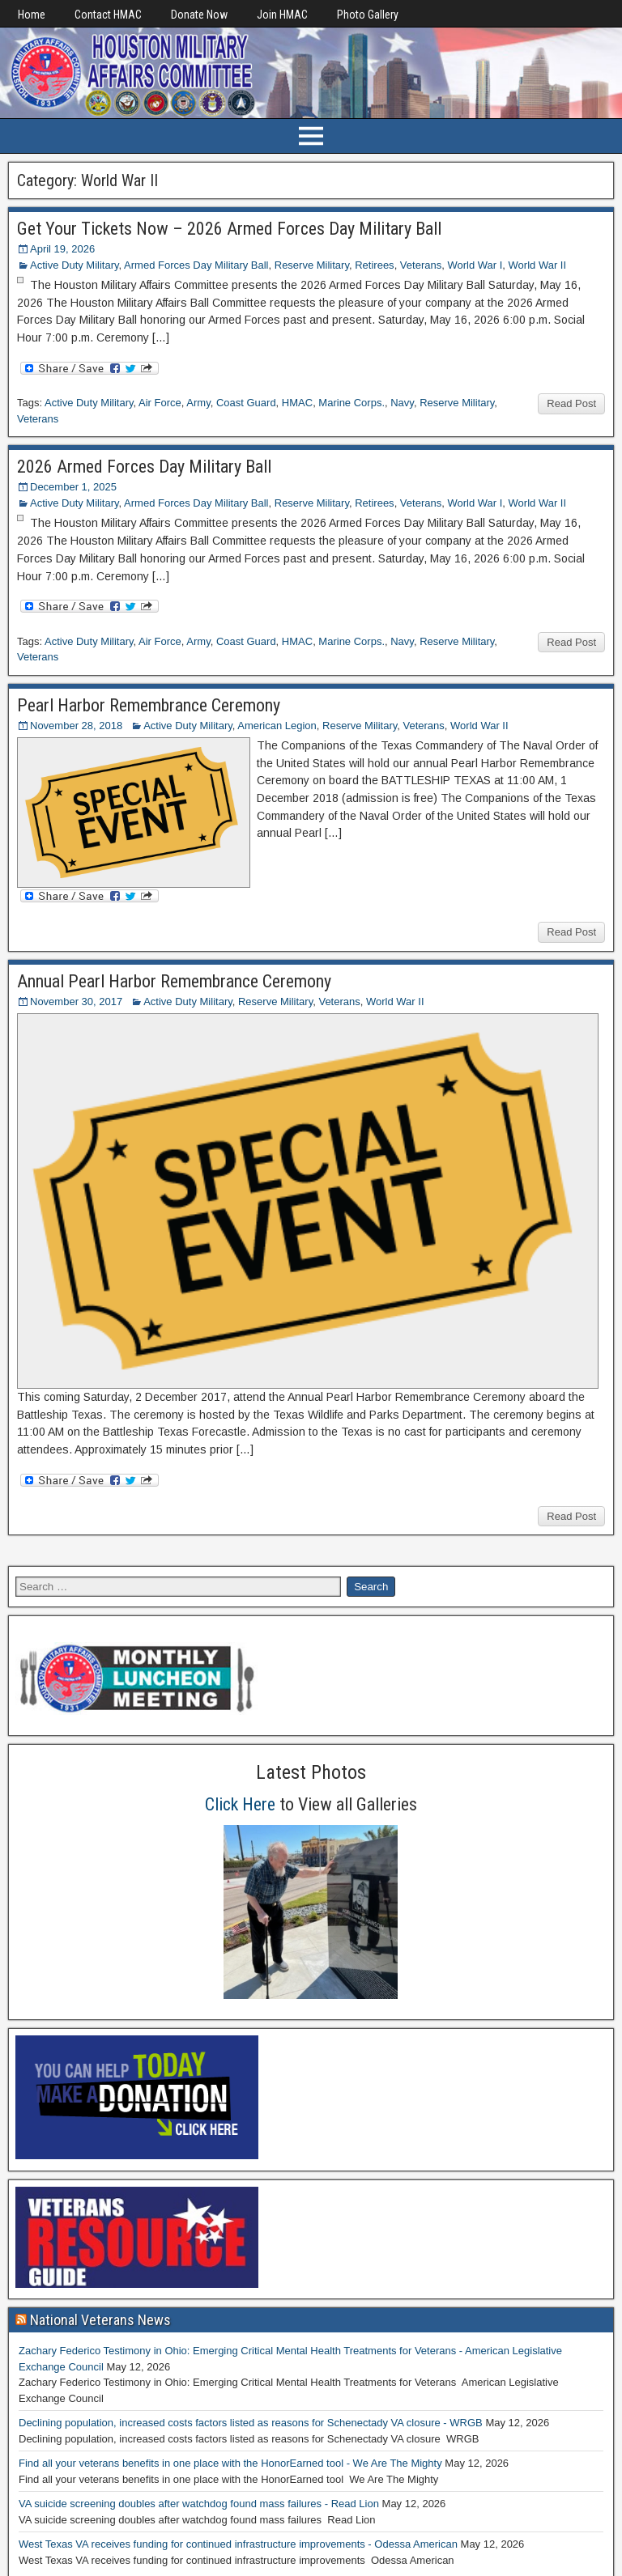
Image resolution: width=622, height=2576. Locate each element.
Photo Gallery (367, 14)
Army (198, 403)
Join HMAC (282, 14)
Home (31, 14)
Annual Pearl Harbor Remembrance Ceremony (174, 981)
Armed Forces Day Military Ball (196, 265)
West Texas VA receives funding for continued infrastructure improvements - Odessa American (238, 2544)
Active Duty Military (74, 265)
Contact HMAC (108, 14)
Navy (402, 403)
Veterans (420, 265)
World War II (538, 265)
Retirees (374, 265)
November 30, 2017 (76, 1001)
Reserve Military (312, 265)
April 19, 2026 (62, 249)
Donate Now (199, 14)
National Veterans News (100, 2319)
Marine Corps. (351, 403)
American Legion (277, 725)
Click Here (240, 1804)
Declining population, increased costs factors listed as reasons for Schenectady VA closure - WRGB (251, 2423)
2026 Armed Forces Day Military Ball (144, 466)
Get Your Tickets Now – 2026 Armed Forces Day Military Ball (229, 229)
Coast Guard (246, 403)
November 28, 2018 (76, 725)
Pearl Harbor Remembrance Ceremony (148, 705)
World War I (474, 265)
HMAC (297, 403)
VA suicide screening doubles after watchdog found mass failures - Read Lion (199, 2503)
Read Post (571, 403)
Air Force (159, 403)
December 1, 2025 (73, 487)
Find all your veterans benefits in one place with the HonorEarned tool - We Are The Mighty (230, 2463)
